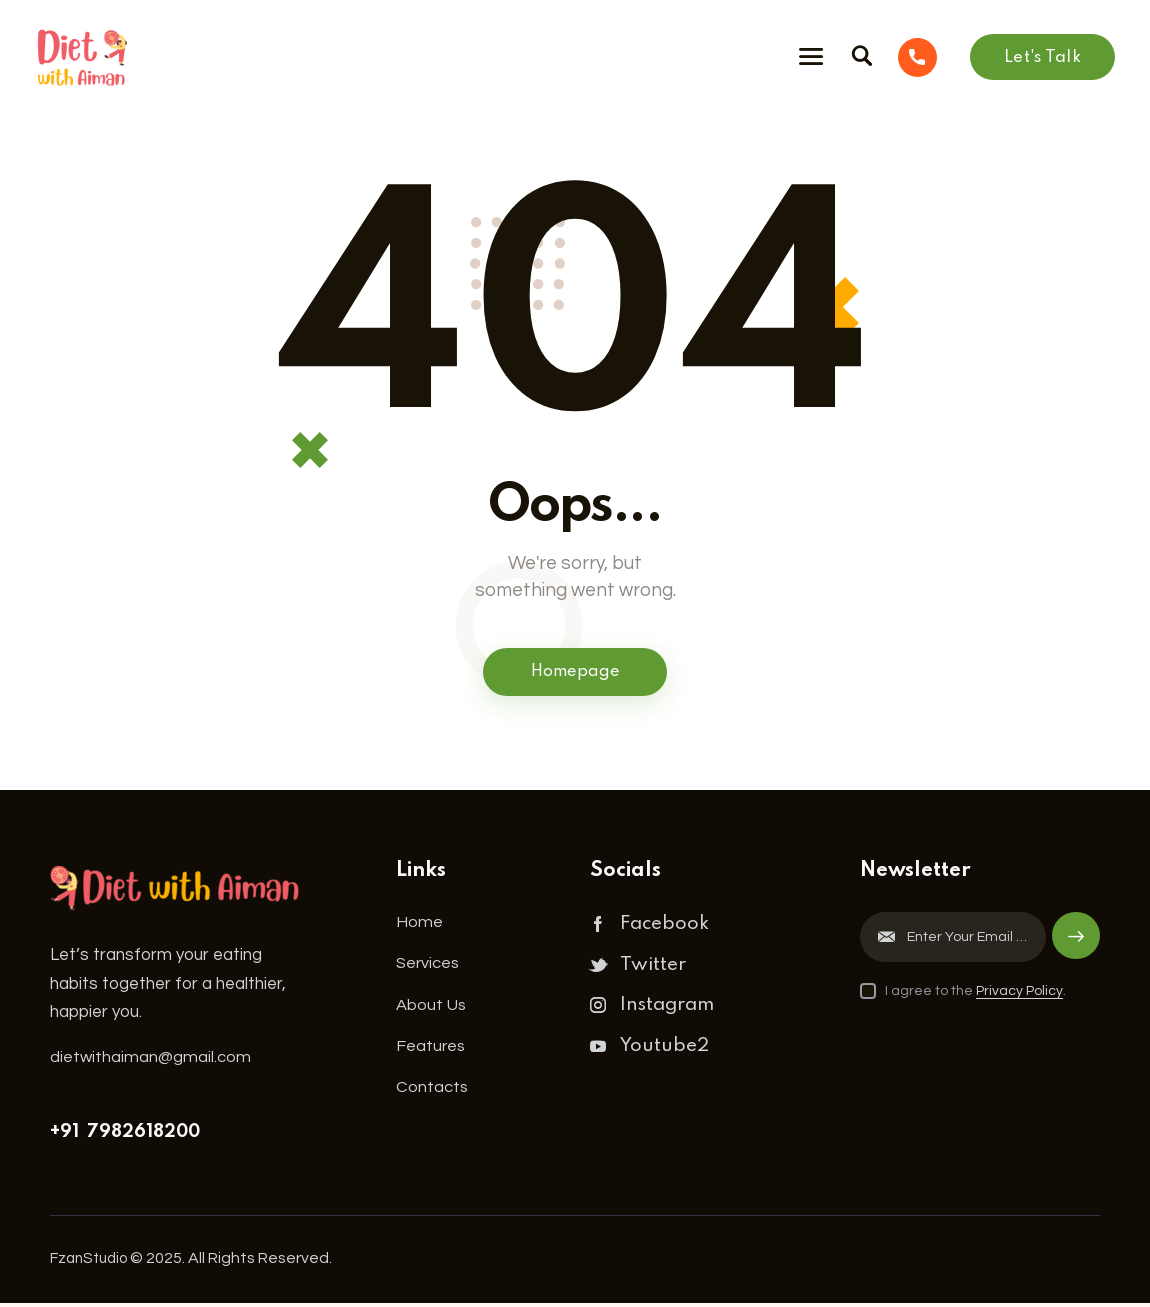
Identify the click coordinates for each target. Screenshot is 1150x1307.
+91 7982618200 (125, 1136)
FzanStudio (92, 1261)
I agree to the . (975, 994)
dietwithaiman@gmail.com (151, 1060)
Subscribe (1075, 949)
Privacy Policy (1019, 994)
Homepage (575, 674)
